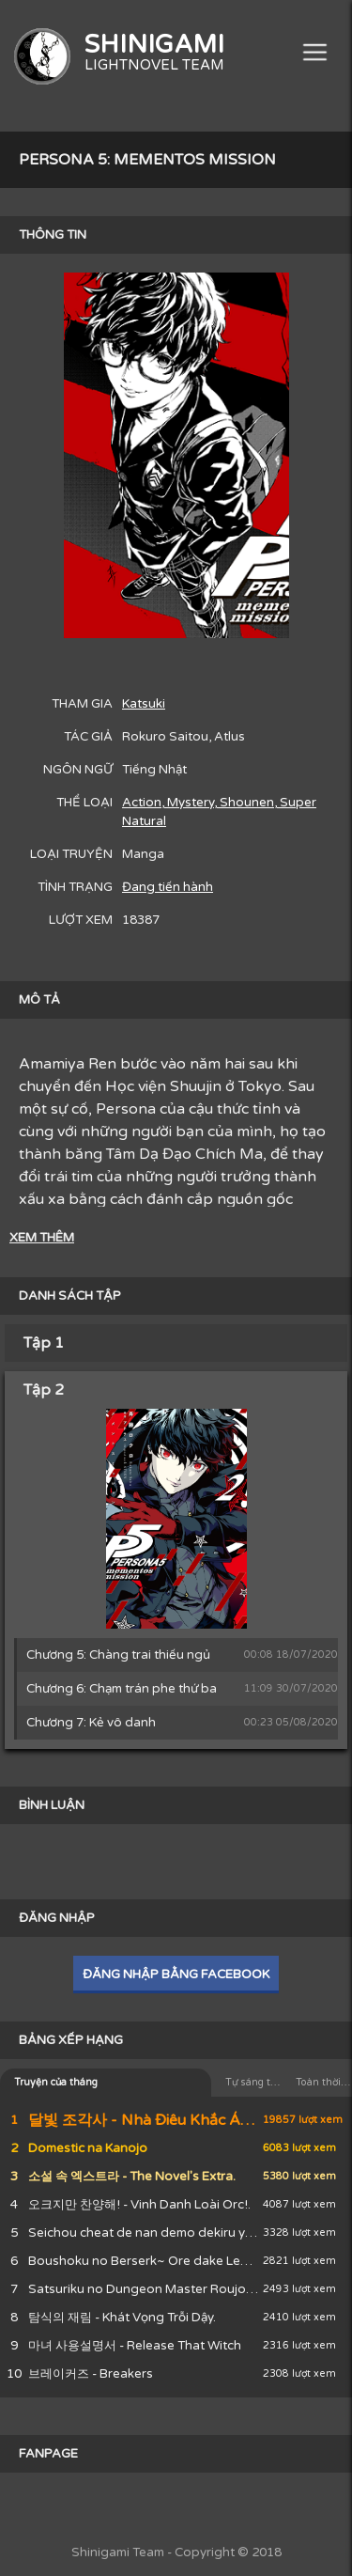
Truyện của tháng (56, 2082)
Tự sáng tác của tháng (253, 2082)
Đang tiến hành (167, 887)
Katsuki (143, 703)
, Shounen (244, 802)
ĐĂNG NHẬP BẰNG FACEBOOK (176, 1974)
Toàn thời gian (324, 2082)
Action (141, 802)
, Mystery (187, 802)
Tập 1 (43, 1343)
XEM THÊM (41, 1237)
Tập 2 (43, 1390)
